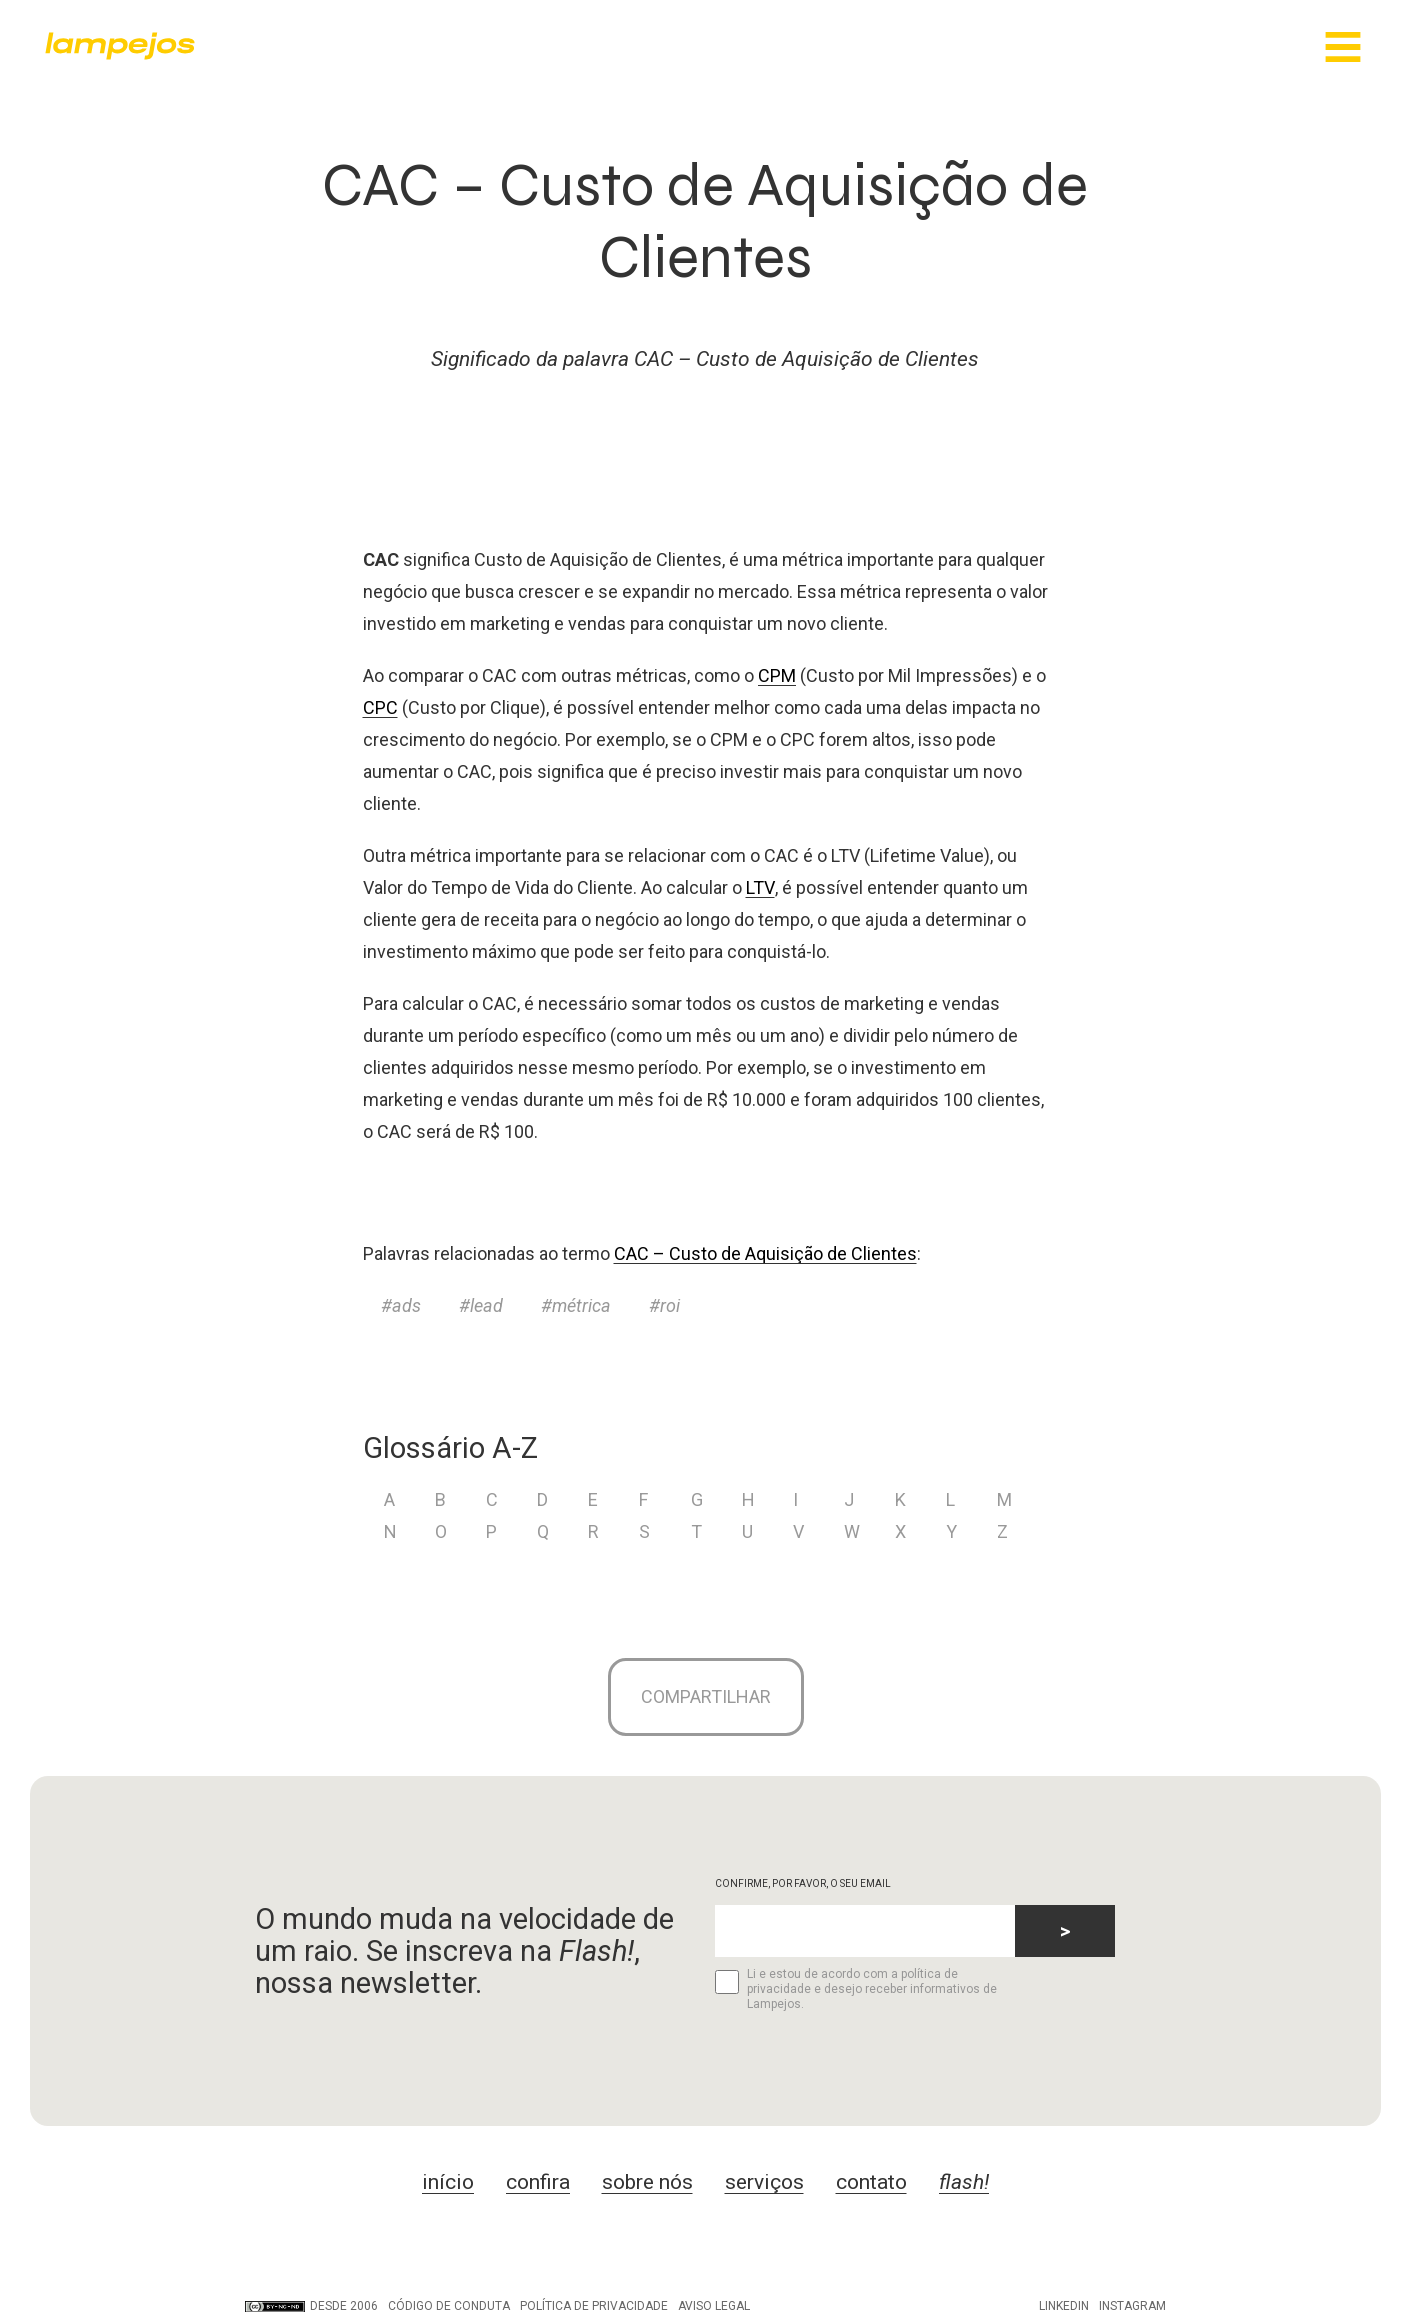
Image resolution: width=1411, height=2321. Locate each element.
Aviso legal (714, 2308)
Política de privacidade (594, 2308)
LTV (760, 887)
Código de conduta (449, 2308)
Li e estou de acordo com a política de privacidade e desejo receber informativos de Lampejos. (855, 1991)
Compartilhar (706, 1697)
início (448, 2184)
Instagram (1132, 2308)
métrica (581, 1305)
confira (538, 2184)
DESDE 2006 (311, 2308)
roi (670, 1305)
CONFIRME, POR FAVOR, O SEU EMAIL (803, 1885)
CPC (380, 707)
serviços (764, 2184)
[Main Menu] (1343, 48)
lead (486, 1305)
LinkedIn (1064, 2308)
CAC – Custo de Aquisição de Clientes (765, 1253)
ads (406, 1305)
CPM (777, 675)
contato (871, 2184)
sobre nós (647, 2184)
